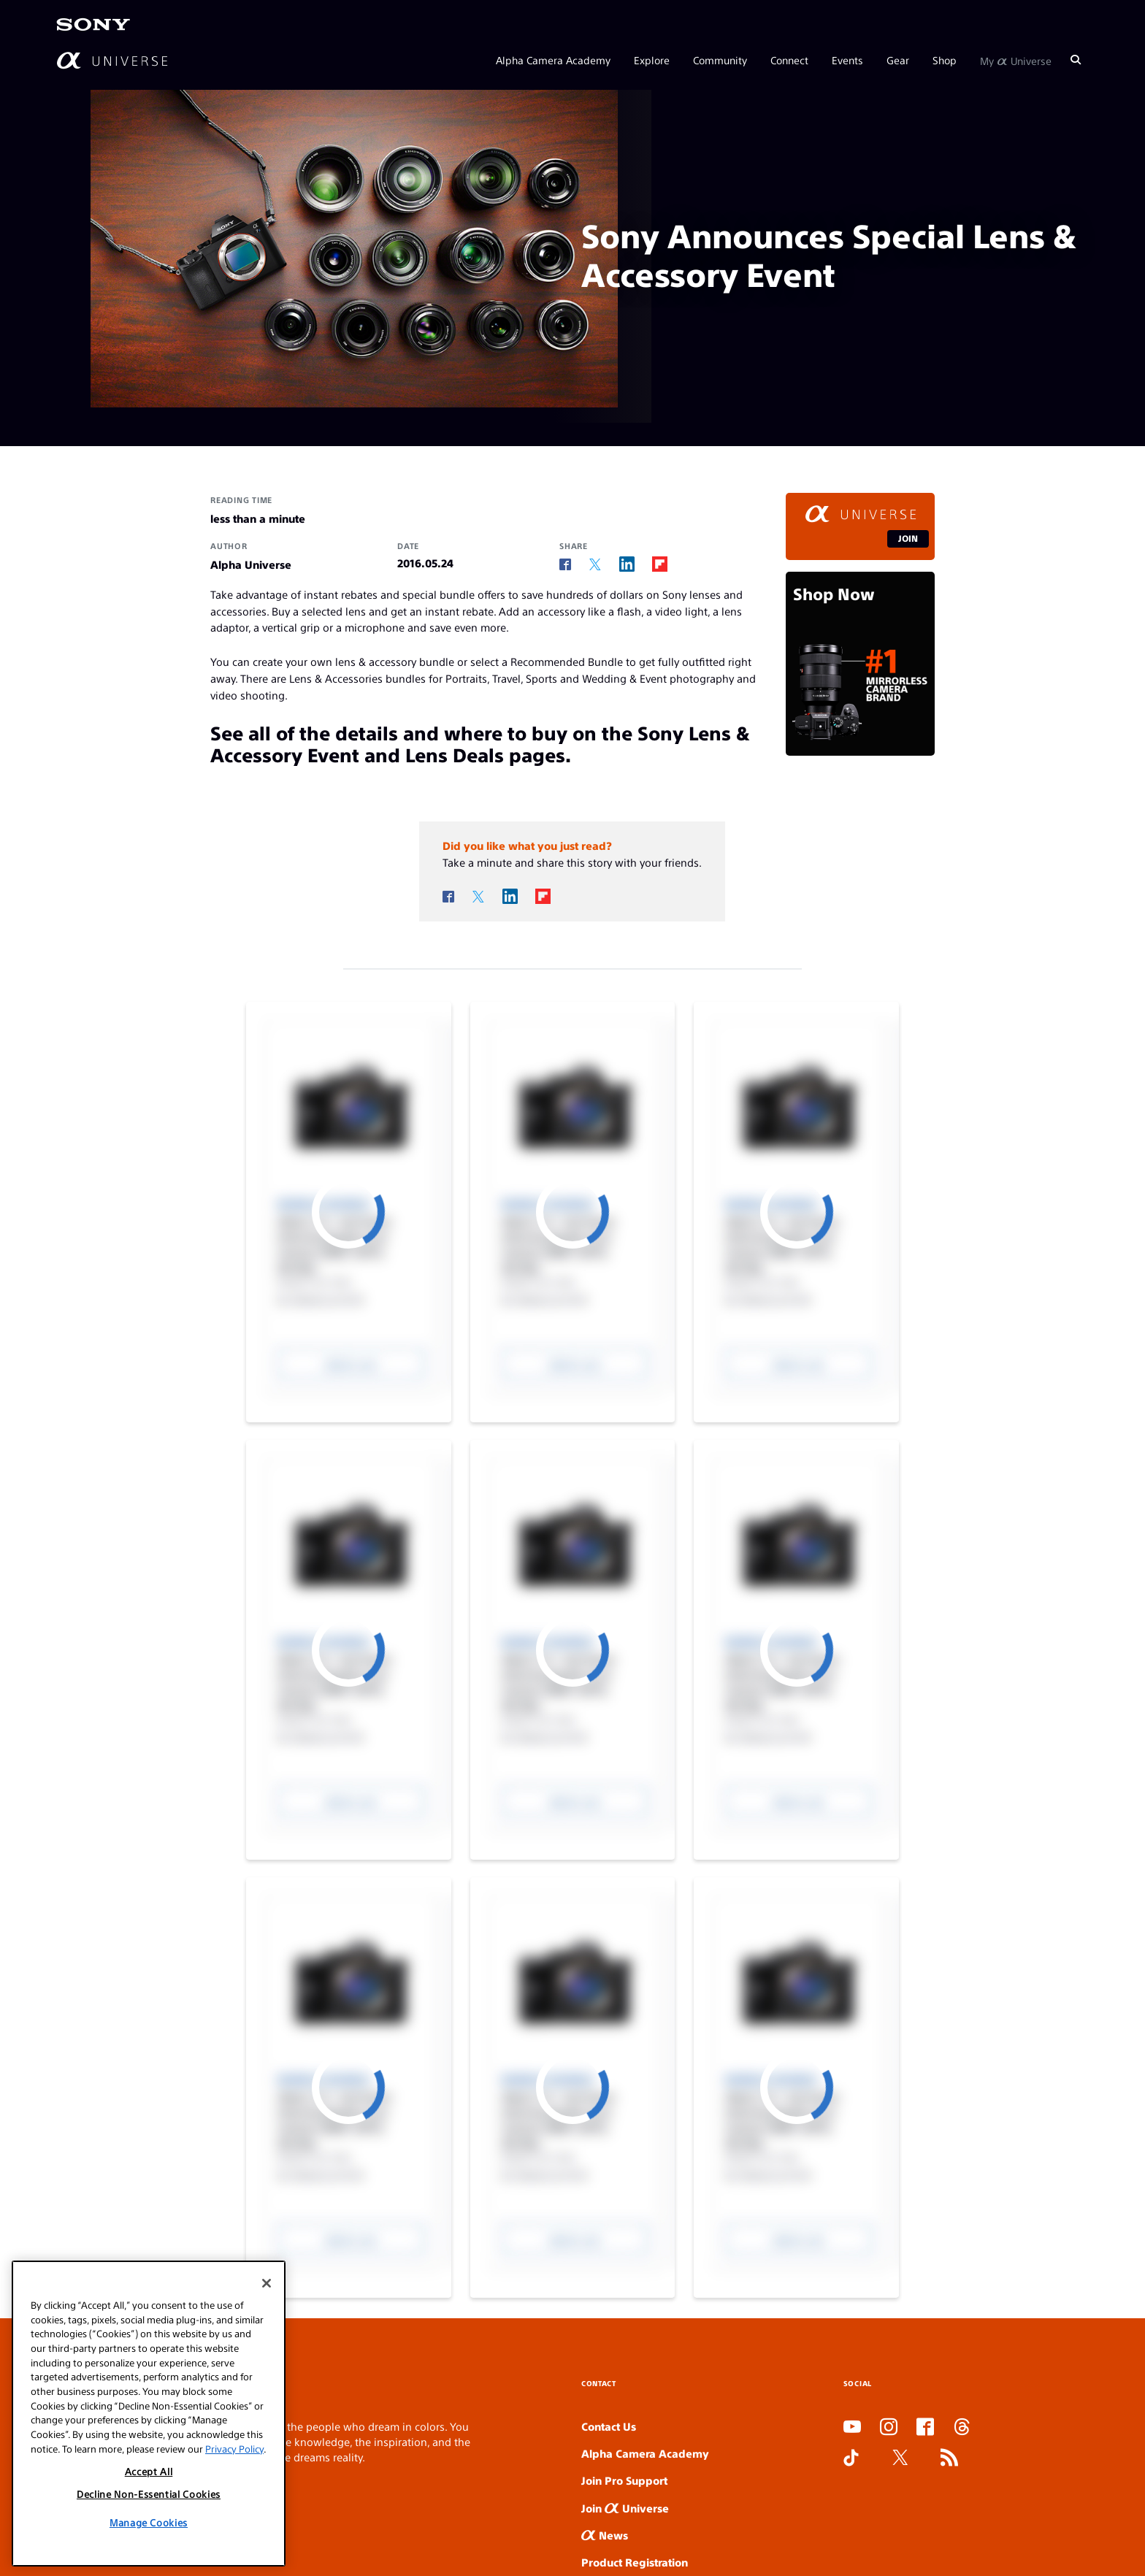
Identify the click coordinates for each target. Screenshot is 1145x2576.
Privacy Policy (234, 2448)
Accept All (149, 2471)
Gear (897, 59)
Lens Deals (454, 754)
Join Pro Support (624, 2480)
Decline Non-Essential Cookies (149, 2494)
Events (847, 59)
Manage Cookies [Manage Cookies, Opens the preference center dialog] (149, 2522)
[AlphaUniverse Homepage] (112, 60)
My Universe (1016, 60)
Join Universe (625, 2508)
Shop (945, 59)
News (604, 2535)
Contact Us (608, 2426)
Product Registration (634, 2562)
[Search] (1075, 59)
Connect (789, 59)
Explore (652, 59)
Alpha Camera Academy (553, 59)
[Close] (266, 2283)
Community (720, 59)
